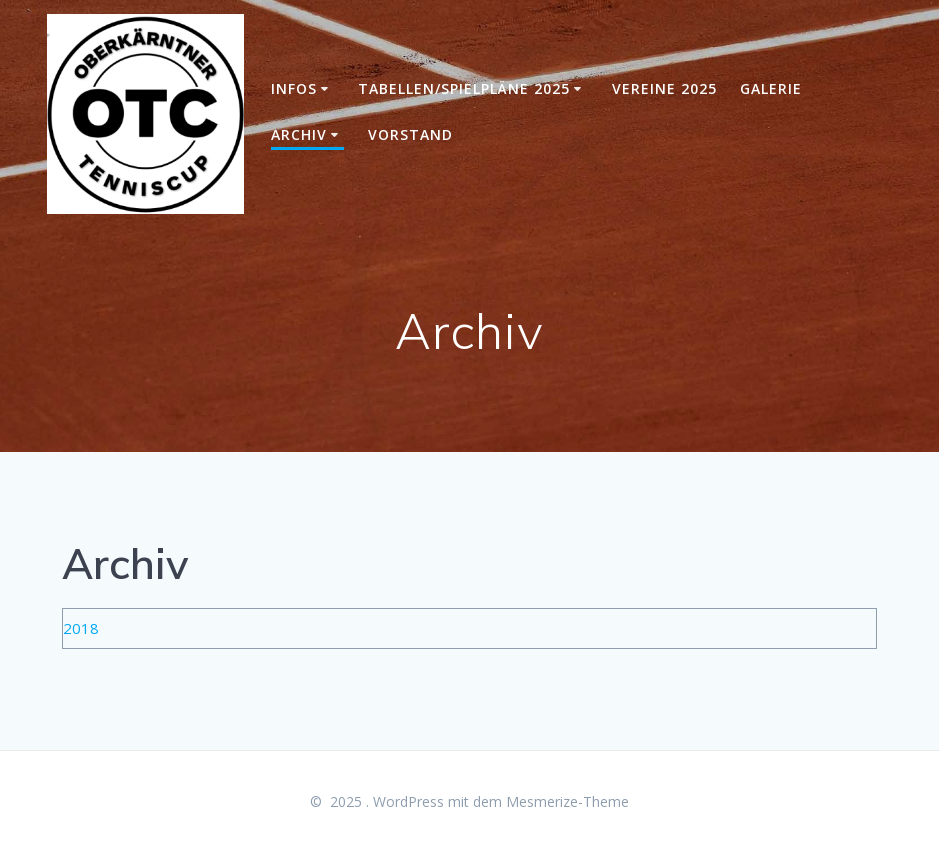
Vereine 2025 (664, 88)
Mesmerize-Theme (567, 801)
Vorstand (410, 134)
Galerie (771, 88)
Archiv (299, 134)
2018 (81, 628)
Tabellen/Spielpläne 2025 (464, 88)
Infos (294, 88)
